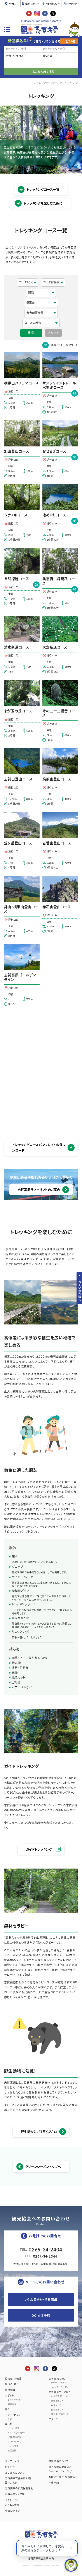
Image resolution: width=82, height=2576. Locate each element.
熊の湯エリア (57, 2409)
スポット (9, 2395)
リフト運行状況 (14, 2437)
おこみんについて (14, 2472)
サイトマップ (11, 2499)
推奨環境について (58, 2461)
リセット (53, 332)
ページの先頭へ (79, 1291)
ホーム (37, 82)
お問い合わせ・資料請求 (62, 2477)
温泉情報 (10, 2389)
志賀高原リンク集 (14, 2494)
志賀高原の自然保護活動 (19, 2488)
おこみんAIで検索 (43, 71)
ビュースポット (14, 2399)
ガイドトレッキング (39, 1849)
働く (7, 2409)
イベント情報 (13, 2428)
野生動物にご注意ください (39, 2131)
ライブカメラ (12, 2461)
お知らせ (10, 2466)
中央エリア (56, 2405)
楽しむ (8, 2424)
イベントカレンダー (16, 2432)
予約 (10, 2419)
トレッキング (13, 2446)
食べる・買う (12, 2384)
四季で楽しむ (51, 3)
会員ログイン (12, 2510)
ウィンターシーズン (59, 2387)
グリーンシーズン (53, 82)
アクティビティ (12, 2414)
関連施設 (12, 2404)
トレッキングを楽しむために (43, 203)
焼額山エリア (57, 2401)
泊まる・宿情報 (13, 2378)
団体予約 (43, 2315)
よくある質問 (12, 2505)
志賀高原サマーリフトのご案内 (39, 1189)
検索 (31, 332)
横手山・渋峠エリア (59, 2414)
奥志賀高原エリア (59, 2396)
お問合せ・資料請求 (43, 2299)
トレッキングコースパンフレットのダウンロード (38, 1147)
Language (72, 3)
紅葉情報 (12, 2450)
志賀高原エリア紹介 (60, 2392)
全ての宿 (71, 41)
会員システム (30, 3)
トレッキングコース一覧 (43, 189)
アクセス (12, 3)
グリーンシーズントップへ (43, 2166)
